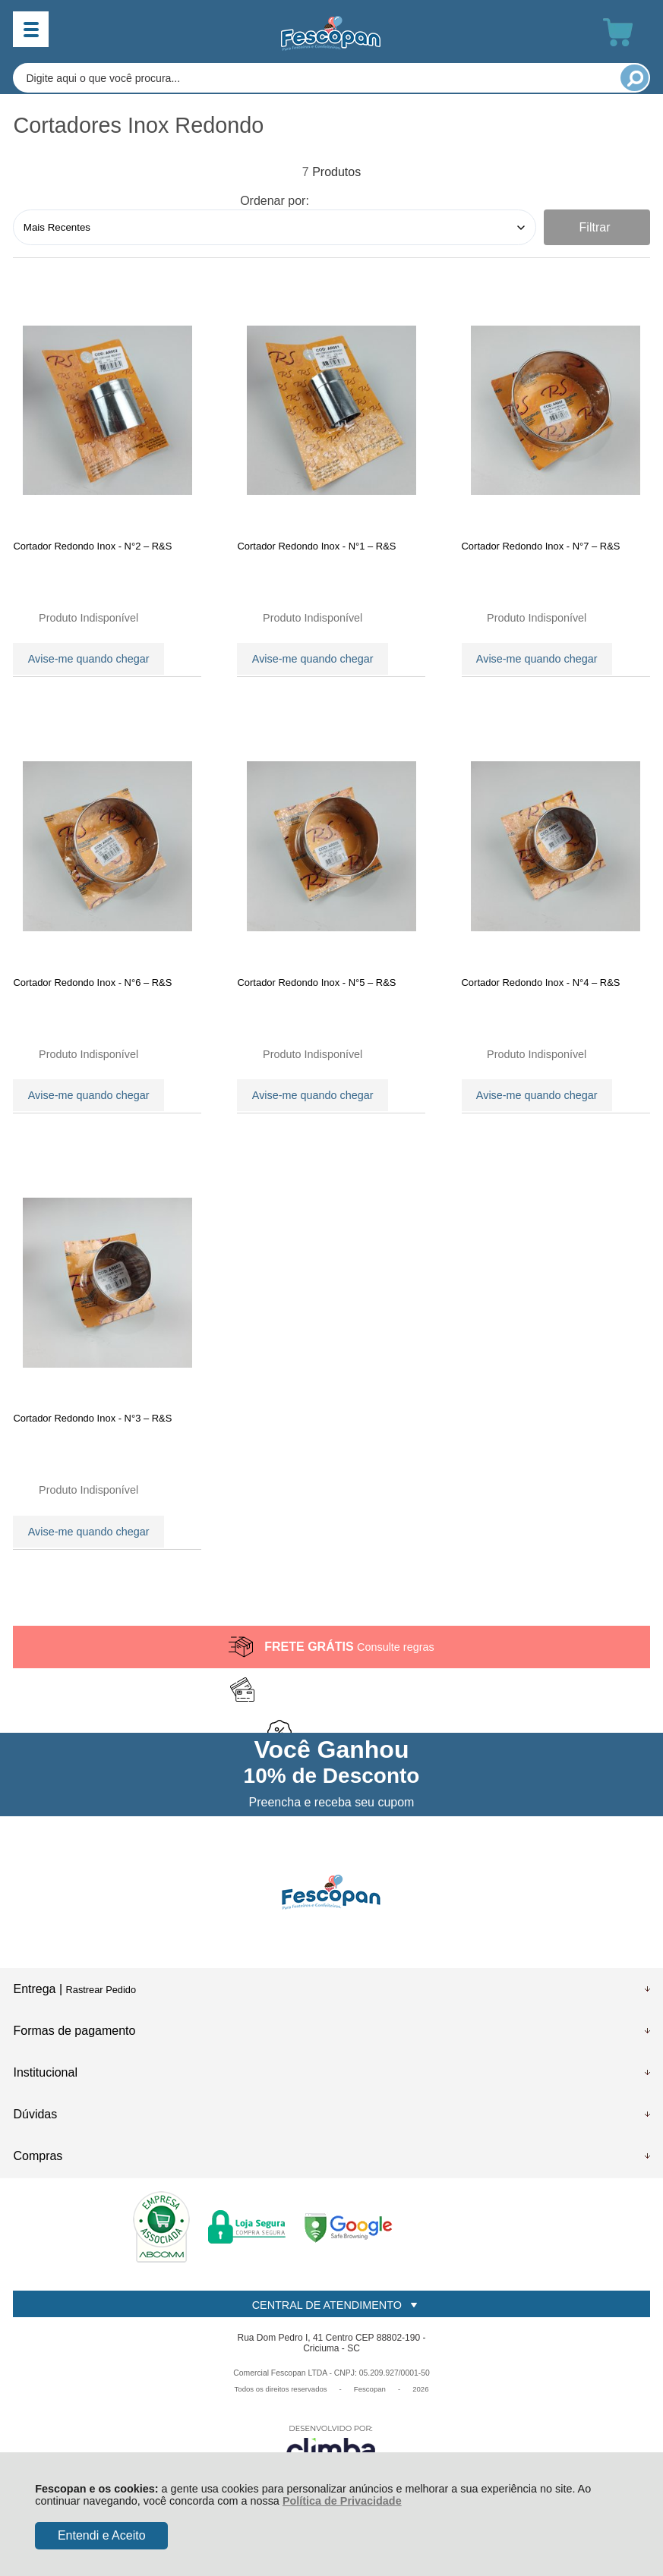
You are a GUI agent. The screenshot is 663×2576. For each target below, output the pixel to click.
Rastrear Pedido (101, 2013)
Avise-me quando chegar (89, 657)
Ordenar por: (274, 200)
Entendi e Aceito (102, 2535)
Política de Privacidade (342, 2501)
